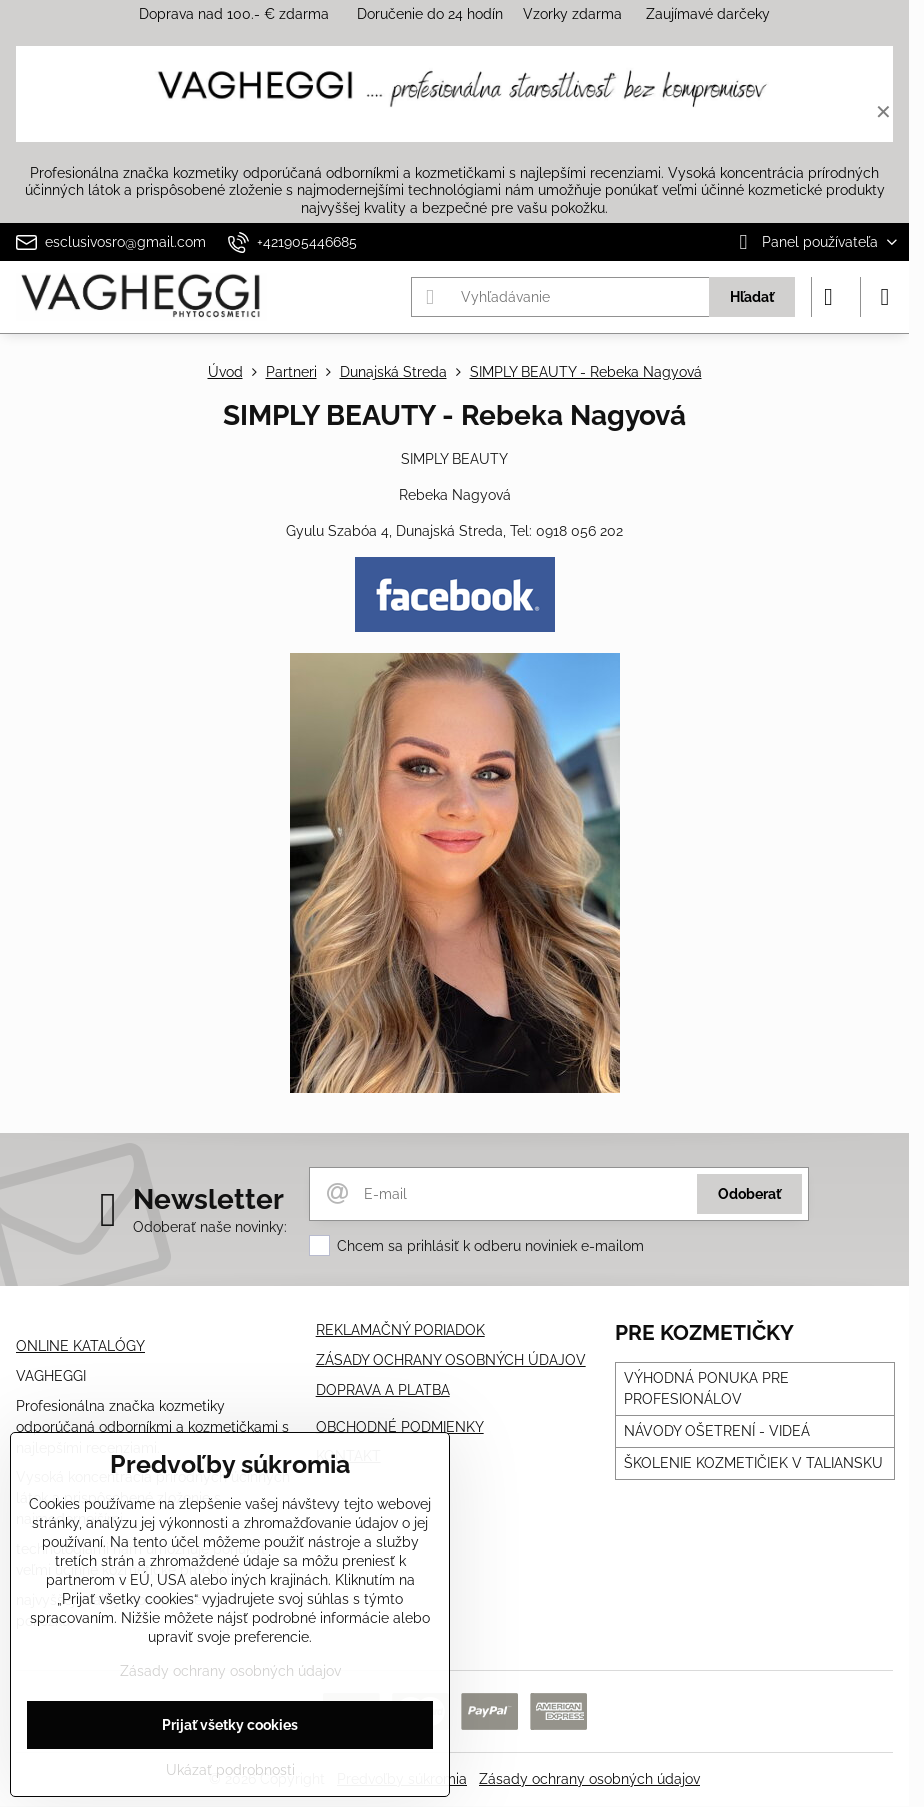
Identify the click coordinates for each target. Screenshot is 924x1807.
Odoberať (749, 1194)
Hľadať (752, 297)
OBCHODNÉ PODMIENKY (400, 1427)
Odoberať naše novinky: (210, 1227)
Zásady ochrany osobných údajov (589, 1779)
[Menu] (885, 297)
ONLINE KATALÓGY (80, 1346)
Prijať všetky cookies (230, 1725)
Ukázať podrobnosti (230, 1770)
